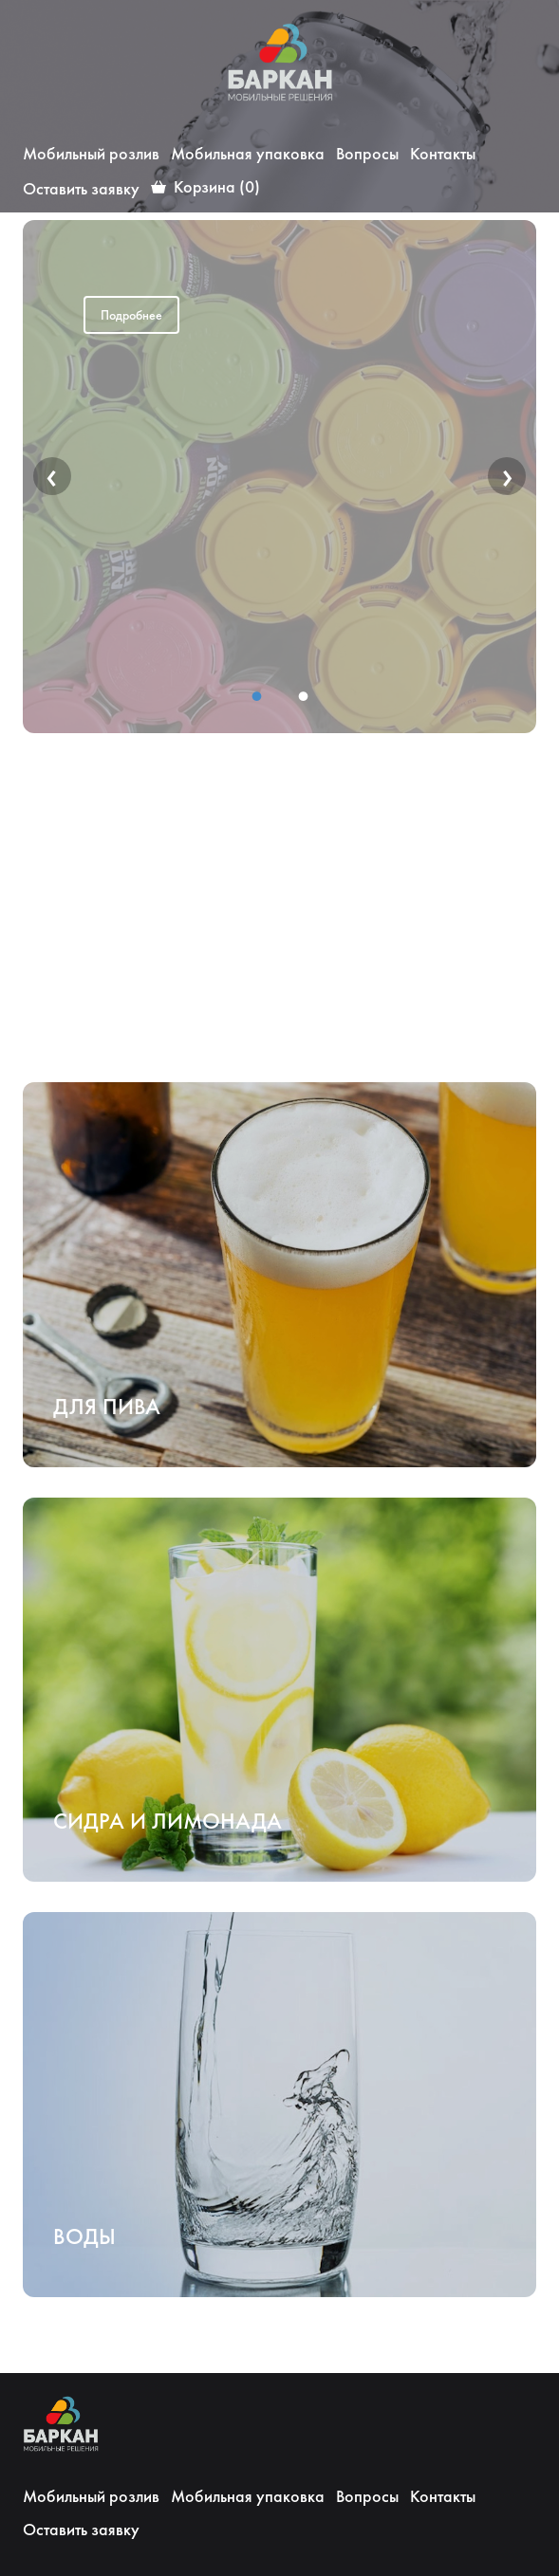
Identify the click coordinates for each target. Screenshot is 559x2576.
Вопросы (367, 153)
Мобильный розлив (91, 153)
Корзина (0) (217, 186)
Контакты (442, 153)
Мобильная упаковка (248, 153)
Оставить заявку (81, 188)
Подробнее (131, 314)
